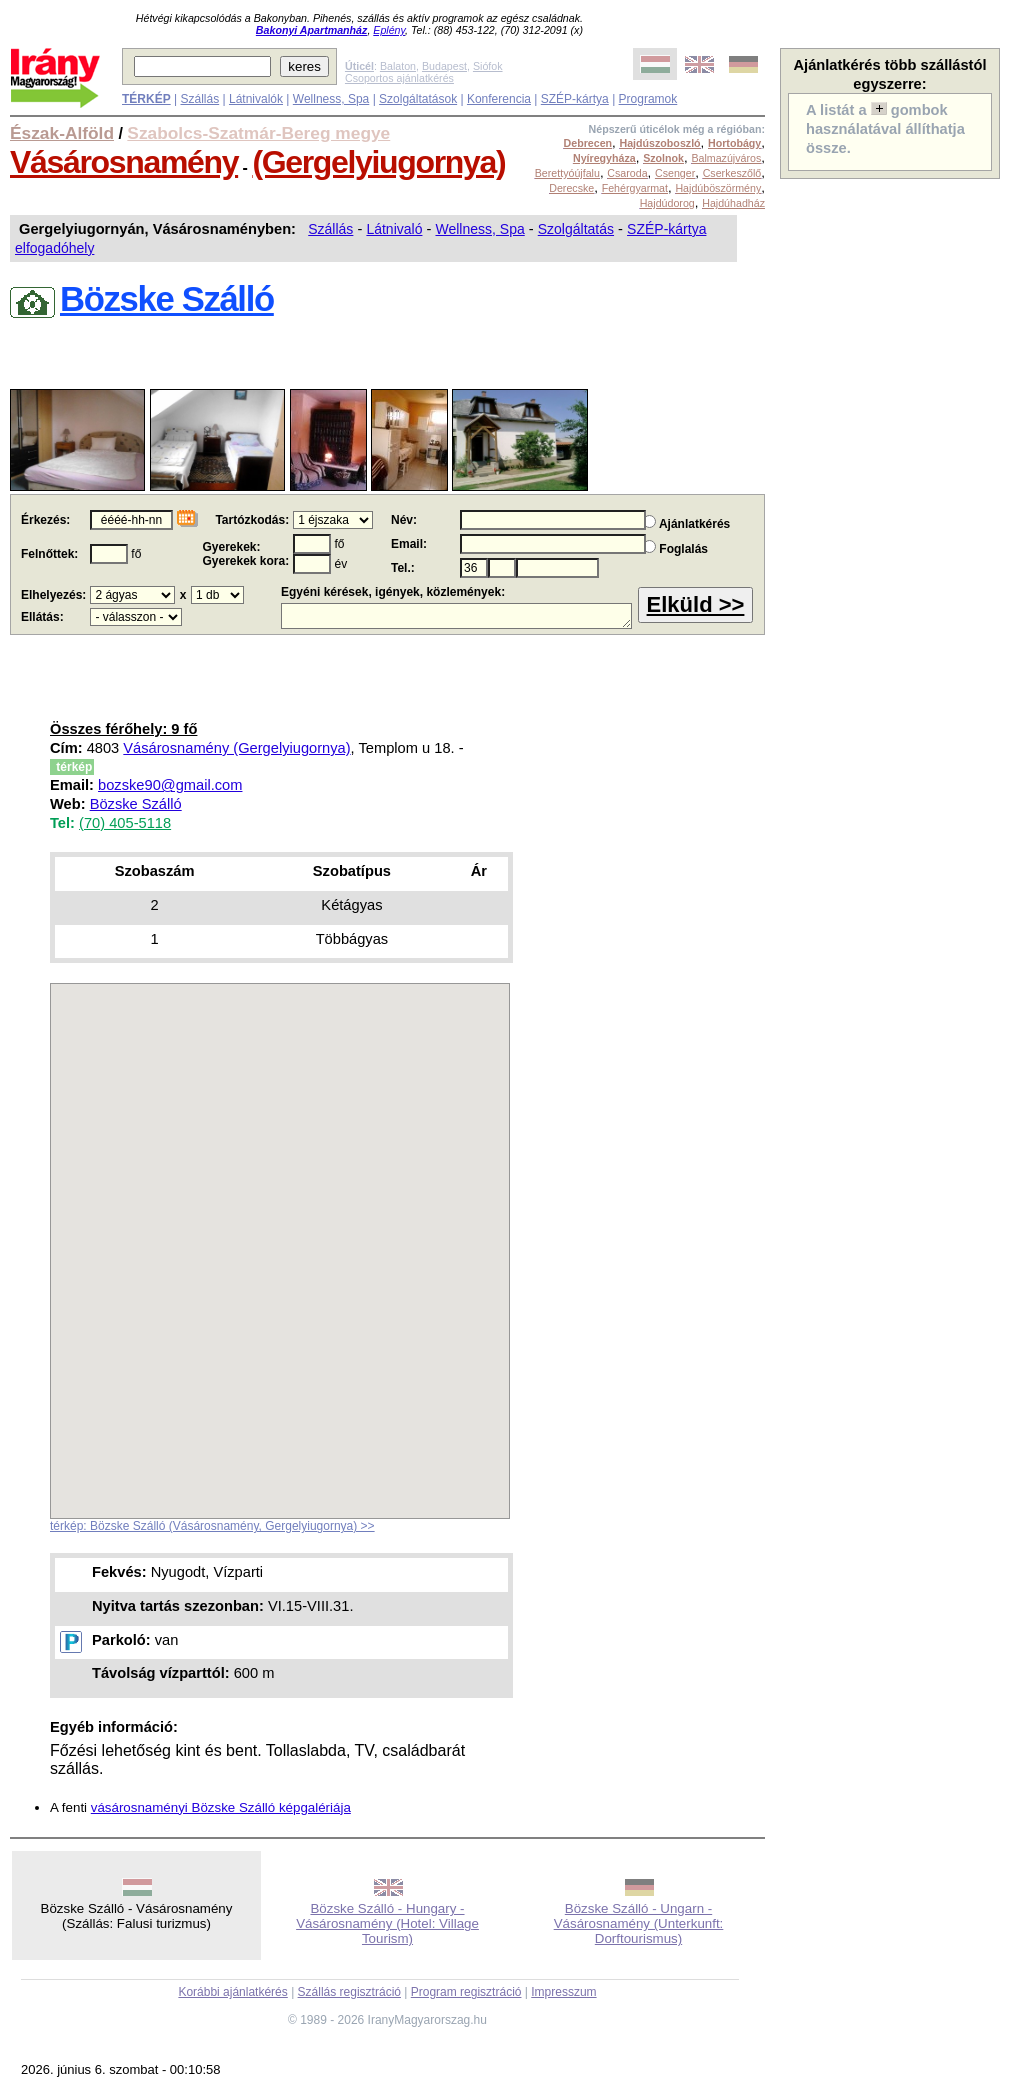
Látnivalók (256, 99)
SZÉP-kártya (575, 99)
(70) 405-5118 (125, 823)
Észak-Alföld (62, 133)
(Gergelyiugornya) (378, 162)
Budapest (444, 66)
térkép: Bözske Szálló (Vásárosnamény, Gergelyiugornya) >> (212, 1526)
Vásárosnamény (124, 162)
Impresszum (563, 1992)
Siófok (488, 66)
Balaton (398, 66)
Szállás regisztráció (349, 1992)
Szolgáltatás (576, 229)
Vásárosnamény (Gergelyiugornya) (236, 748)
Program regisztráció (466, 1992)
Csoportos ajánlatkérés (399, 78)
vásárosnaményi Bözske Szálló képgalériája (221, 1807)
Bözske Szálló (136, 804)
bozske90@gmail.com (170, 785)
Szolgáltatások (418, 99)
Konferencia (499, 99)
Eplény (389, 30)
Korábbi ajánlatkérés (232, 1992)
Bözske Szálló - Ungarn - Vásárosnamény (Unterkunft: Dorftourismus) (639, 1923)
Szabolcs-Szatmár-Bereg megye (258, 133)
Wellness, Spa (331, 99)
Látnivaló (394, 229)
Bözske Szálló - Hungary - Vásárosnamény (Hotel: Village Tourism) (387, 1923)
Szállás (199, 99)
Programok (648, 99)
